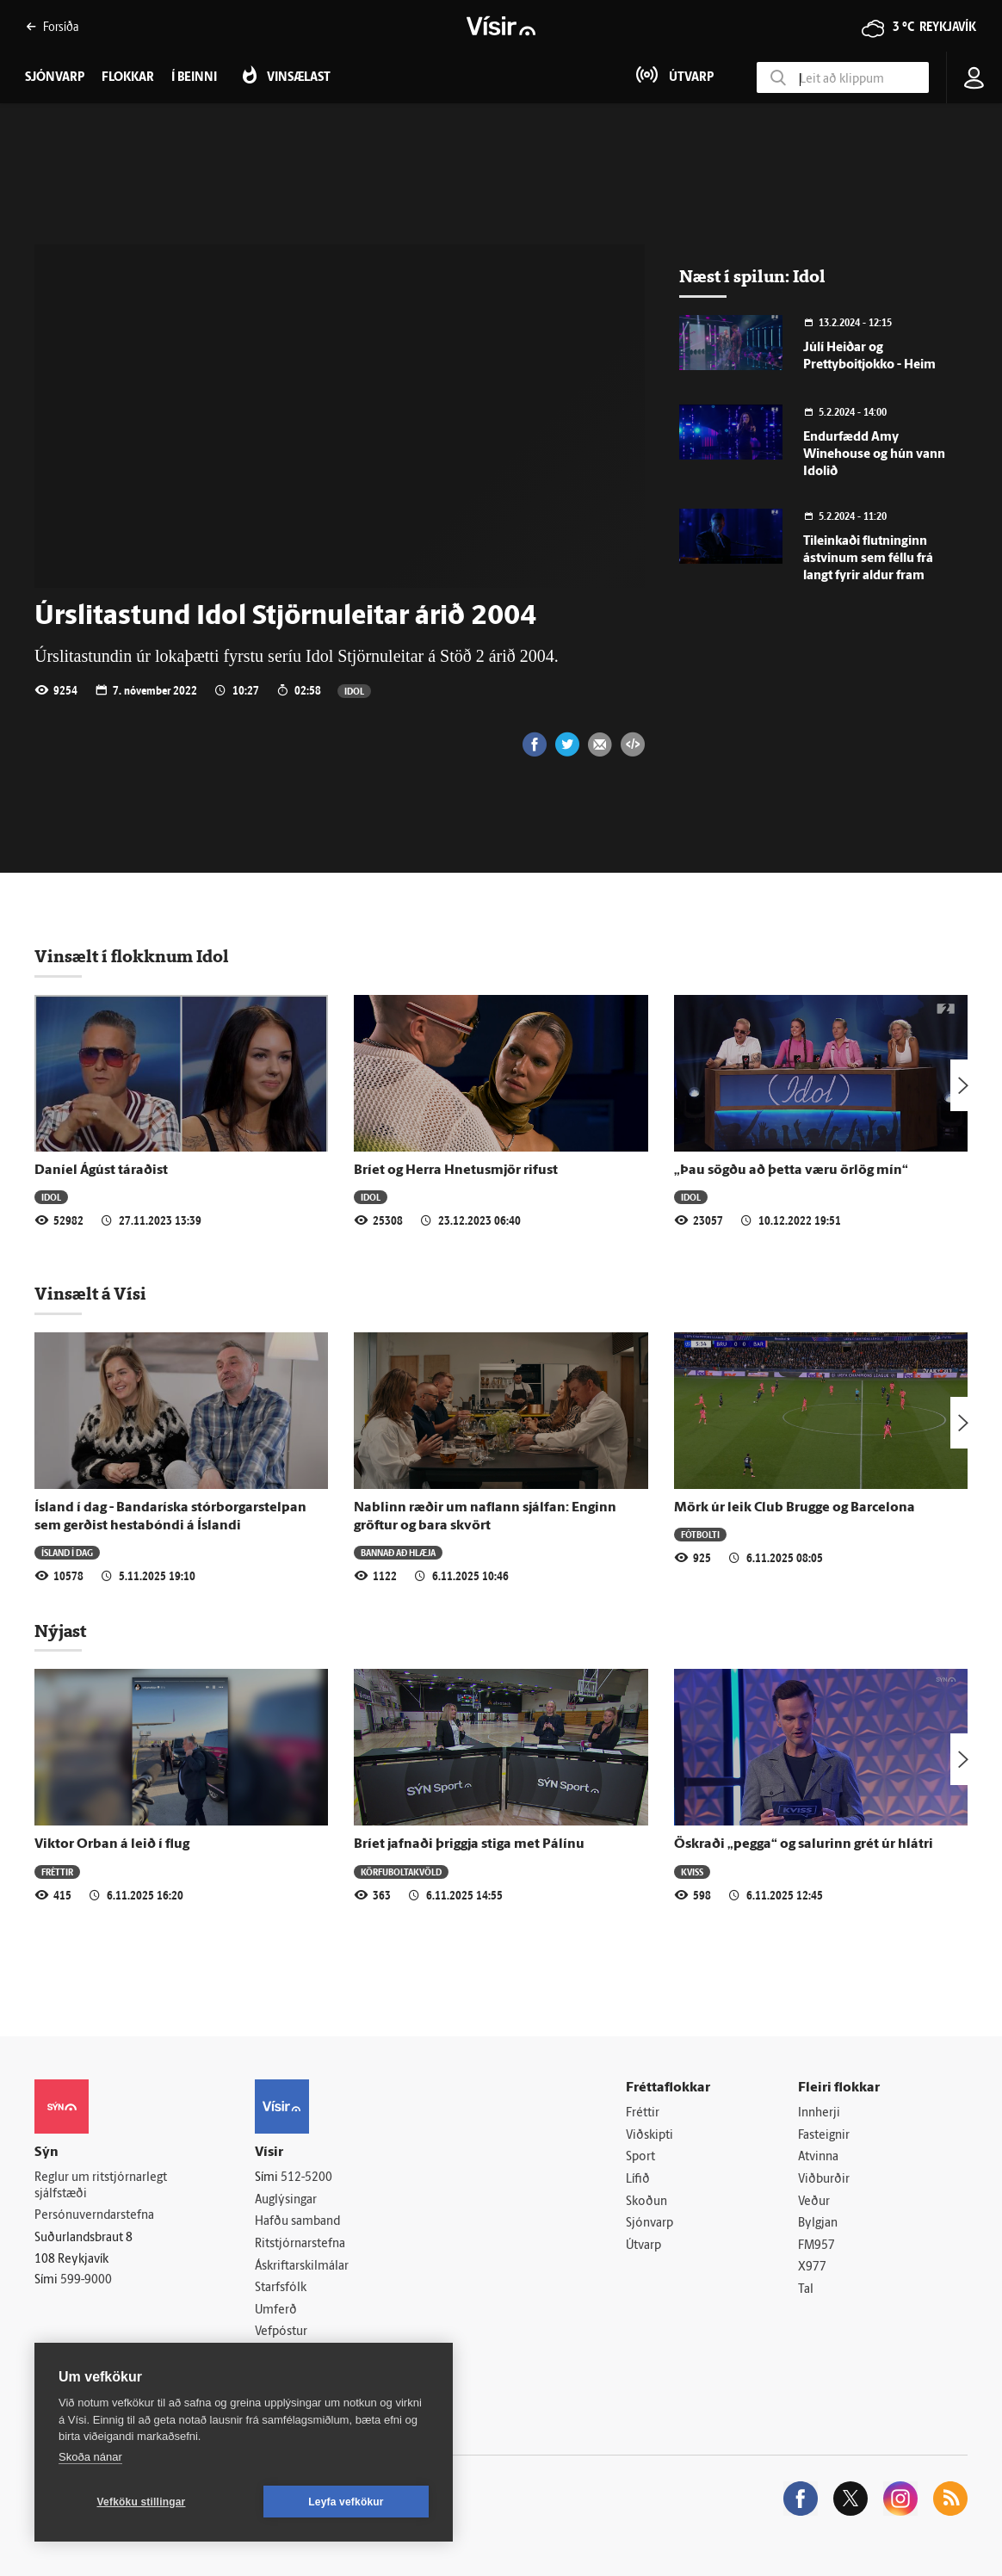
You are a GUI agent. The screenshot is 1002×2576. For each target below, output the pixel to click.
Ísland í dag (67, 1552)
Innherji (819, 2113)
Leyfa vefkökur (346, 2502)
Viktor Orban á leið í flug (111, 1844)
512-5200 (306, 2177)
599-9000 (86, 2280)
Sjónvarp (649, 2223)
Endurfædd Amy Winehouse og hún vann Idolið (874, 455)
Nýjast (60, 1631)
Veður (814, 2202)
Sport (640, 2157)
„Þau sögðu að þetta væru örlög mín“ (791, 1170)
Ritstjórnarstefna (300, 2244)
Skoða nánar (90, 2456)
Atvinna (818, 2157)
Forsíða (52, 26)
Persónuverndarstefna (94, 2215)
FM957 (816, 2245)
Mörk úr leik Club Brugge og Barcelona (794, 1508)
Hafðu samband (297, 2221)
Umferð (276, 2310)
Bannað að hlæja (398, 1552)
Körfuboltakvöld (401, 1871)
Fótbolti (700, 1534)
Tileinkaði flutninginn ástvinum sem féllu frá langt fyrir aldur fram (868, 559)
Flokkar (128, 77)
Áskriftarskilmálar (302, 2266)
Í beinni (194, 77)
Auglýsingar (286, 2200)
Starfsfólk (280, 2288)
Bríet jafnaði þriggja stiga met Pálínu (469, 1844)
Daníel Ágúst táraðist (101, 1170)
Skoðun (646, 2202)
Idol (354, 690)
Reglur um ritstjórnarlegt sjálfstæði (100, 2186)
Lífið (638, 2179)
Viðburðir (824, 2179)
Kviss (692, 1871)
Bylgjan (818, 2223)
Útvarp (643, 2245)
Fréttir (57, 1871)
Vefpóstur (281, 2332)
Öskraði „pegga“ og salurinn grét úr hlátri (803, 1844)
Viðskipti (649, 2135)
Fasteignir (824, 2135)
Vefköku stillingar (141, 2502)
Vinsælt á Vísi (90, 1294)
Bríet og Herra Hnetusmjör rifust (456, 1170)
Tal (805, 2289)
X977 (812, 2267)
